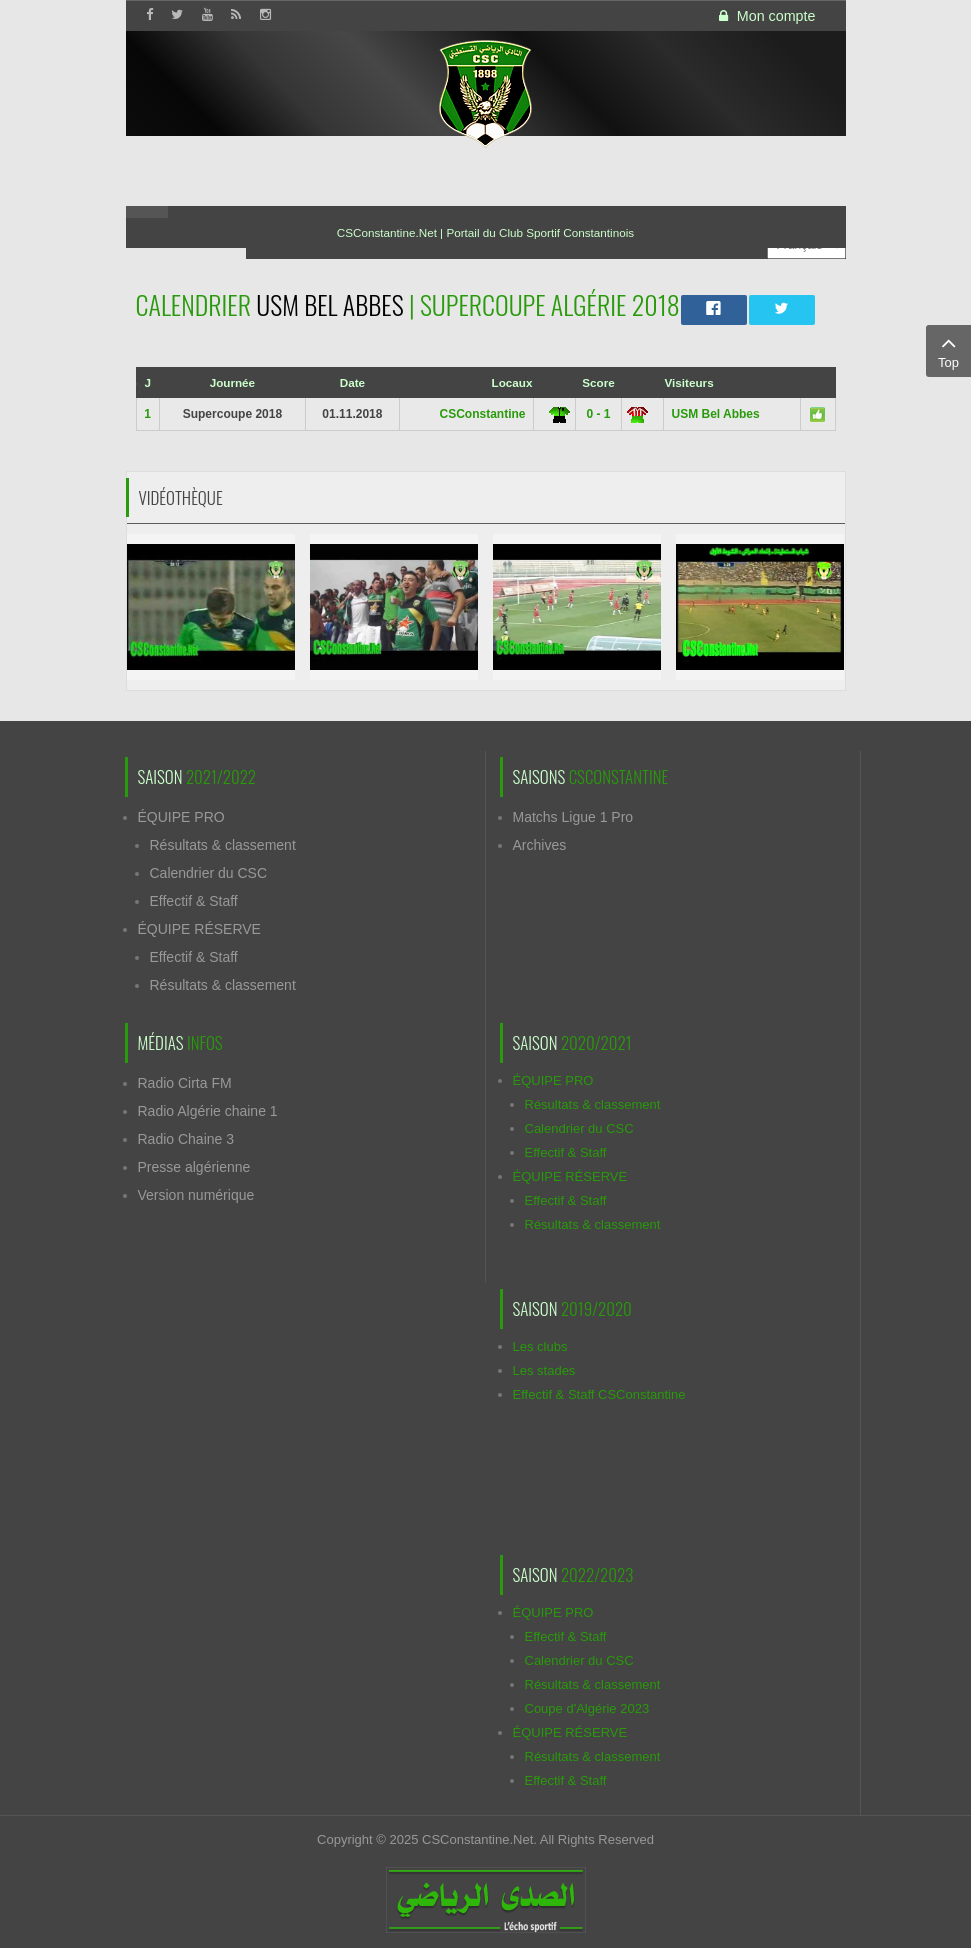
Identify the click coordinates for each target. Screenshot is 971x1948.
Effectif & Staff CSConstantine (599, 1394)
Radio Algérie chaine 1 (208, 1111)
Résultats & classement (223, 845)
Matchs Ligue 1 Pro (573, 817)
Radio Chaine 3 (186, 1139)
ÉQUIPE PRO (181, 817)
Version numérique (196, 1195)
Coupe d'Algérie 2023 (587, 1708)
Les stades (544, 1370)
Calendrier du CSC (209, 873)
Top (948, 350)
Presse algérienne (194, 1167)
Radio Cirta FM (185, 1083)
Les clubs (540, 1346)
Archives (540, 845)
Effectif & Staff (194, 901)
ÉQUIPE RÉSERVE (199, 929)
